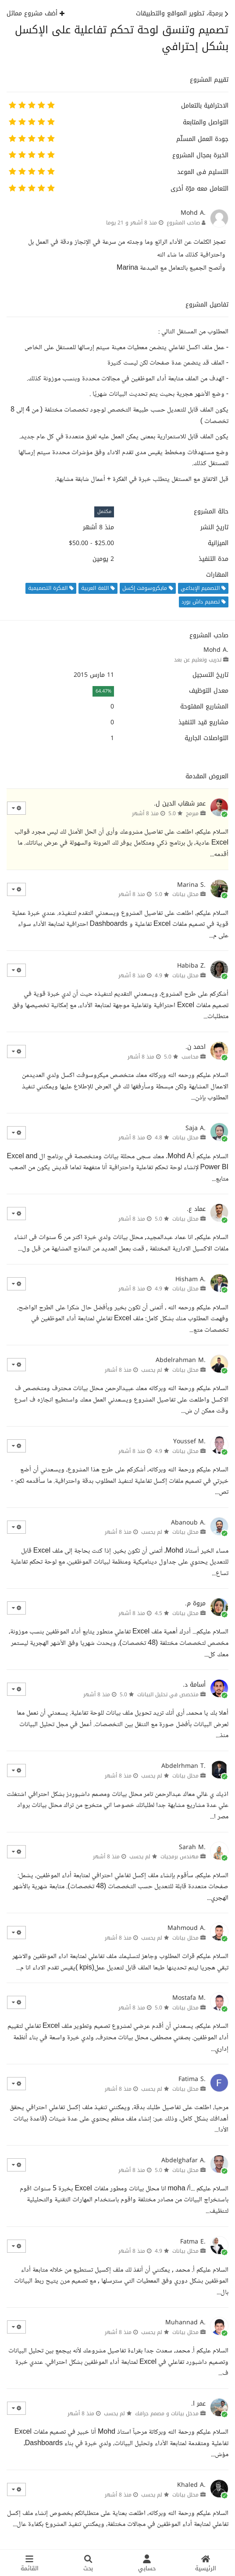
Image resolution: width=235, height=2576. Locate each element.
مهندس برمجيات (179, 1856)
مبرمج (192, 813)
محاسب (190, 1057)
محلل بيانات (185, 894)
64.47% (103, 691)
